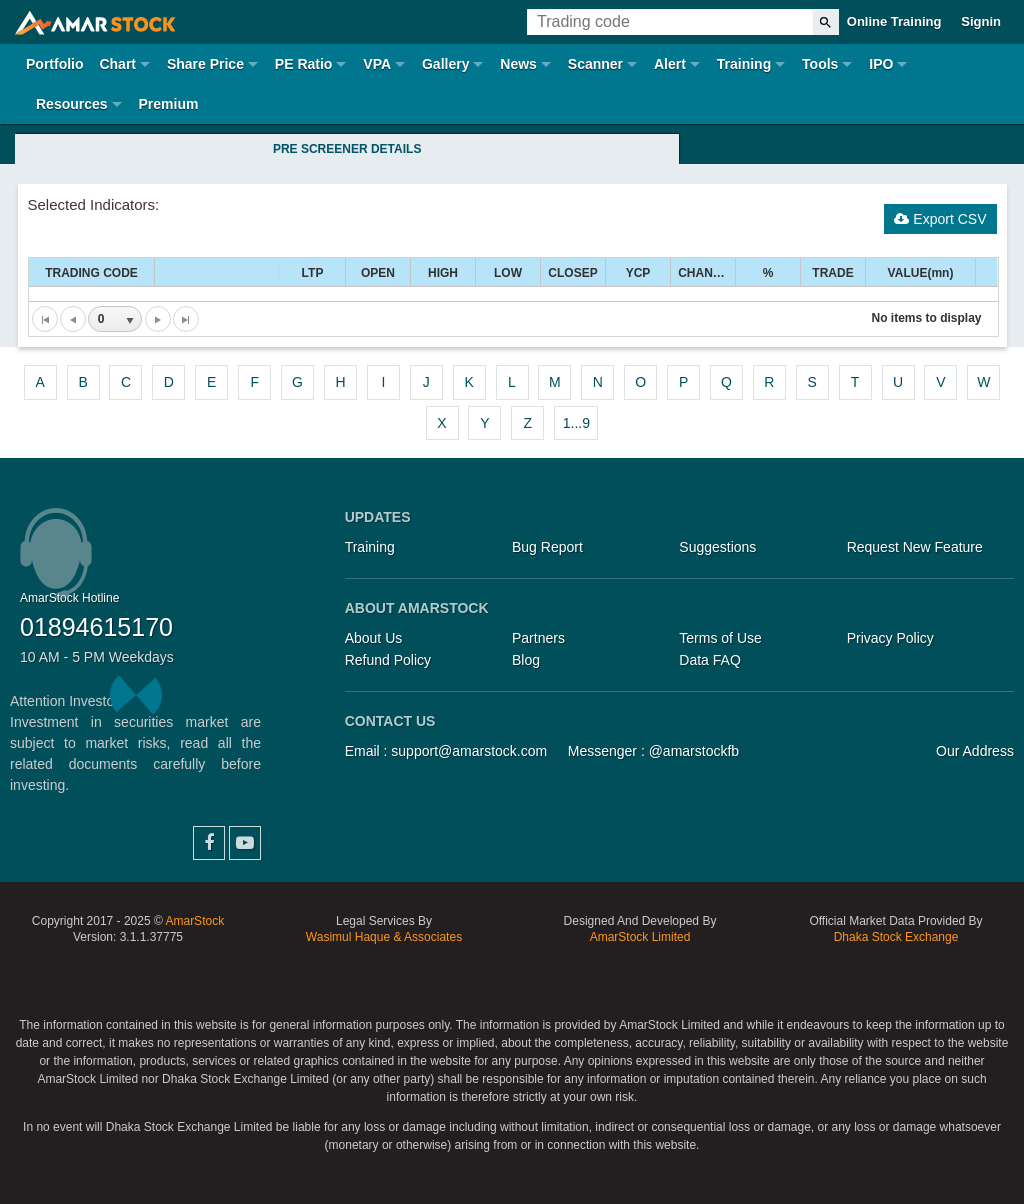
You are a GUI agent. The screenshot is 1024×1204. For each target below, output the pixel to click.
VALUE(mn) (921, 273)
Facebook (209, 843)
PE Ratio (304, 64)
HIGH (443, 273)
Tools (820, 64)
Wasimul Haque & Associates (384, 937)
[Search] (825, 22)
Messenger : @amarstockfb (653, 751)
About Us (374, 638)
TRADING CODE (91, 273)
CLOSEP (572, 273)
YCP (638, 273)
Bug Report (547, 547)
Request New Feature (915, 547)
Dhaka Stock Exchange (896, 937)
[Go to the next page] (158, 319)
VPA (377, 64)
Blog (526, 660)
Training (744, 64)
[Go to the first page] (45, 319)
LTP (313, 273)
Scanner (595, 64)
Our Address (975, 751)
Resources (72, 104)
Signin (981, 21)
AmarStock (194, 921)
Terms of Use (720, 638)
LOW (508, 273)
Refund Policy (388, 660)
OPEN (378, 273)
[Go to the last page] (186, 319)
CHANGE (704, 273)
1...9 (576, 423)
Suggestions (717, 547)
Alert (670, 64)
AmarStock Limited (640, 937)
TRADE (832, 273)
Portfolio (55, 64)
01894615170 (96, 627)
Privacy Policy (890, 638)
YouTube (245, 843)
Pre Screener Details (347, 149)
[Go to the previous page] (73, 319)
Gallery (445, 64)
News (518, 64)
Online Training (894, 21)
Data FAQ (709, 660)
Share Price (205, 64)
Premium (168, 104)
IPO (881, 64)
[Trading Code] (670, 22)
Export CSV (940, 219)
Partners (538, 638)
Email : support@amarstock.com (446, 751)
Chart (117, 64)
